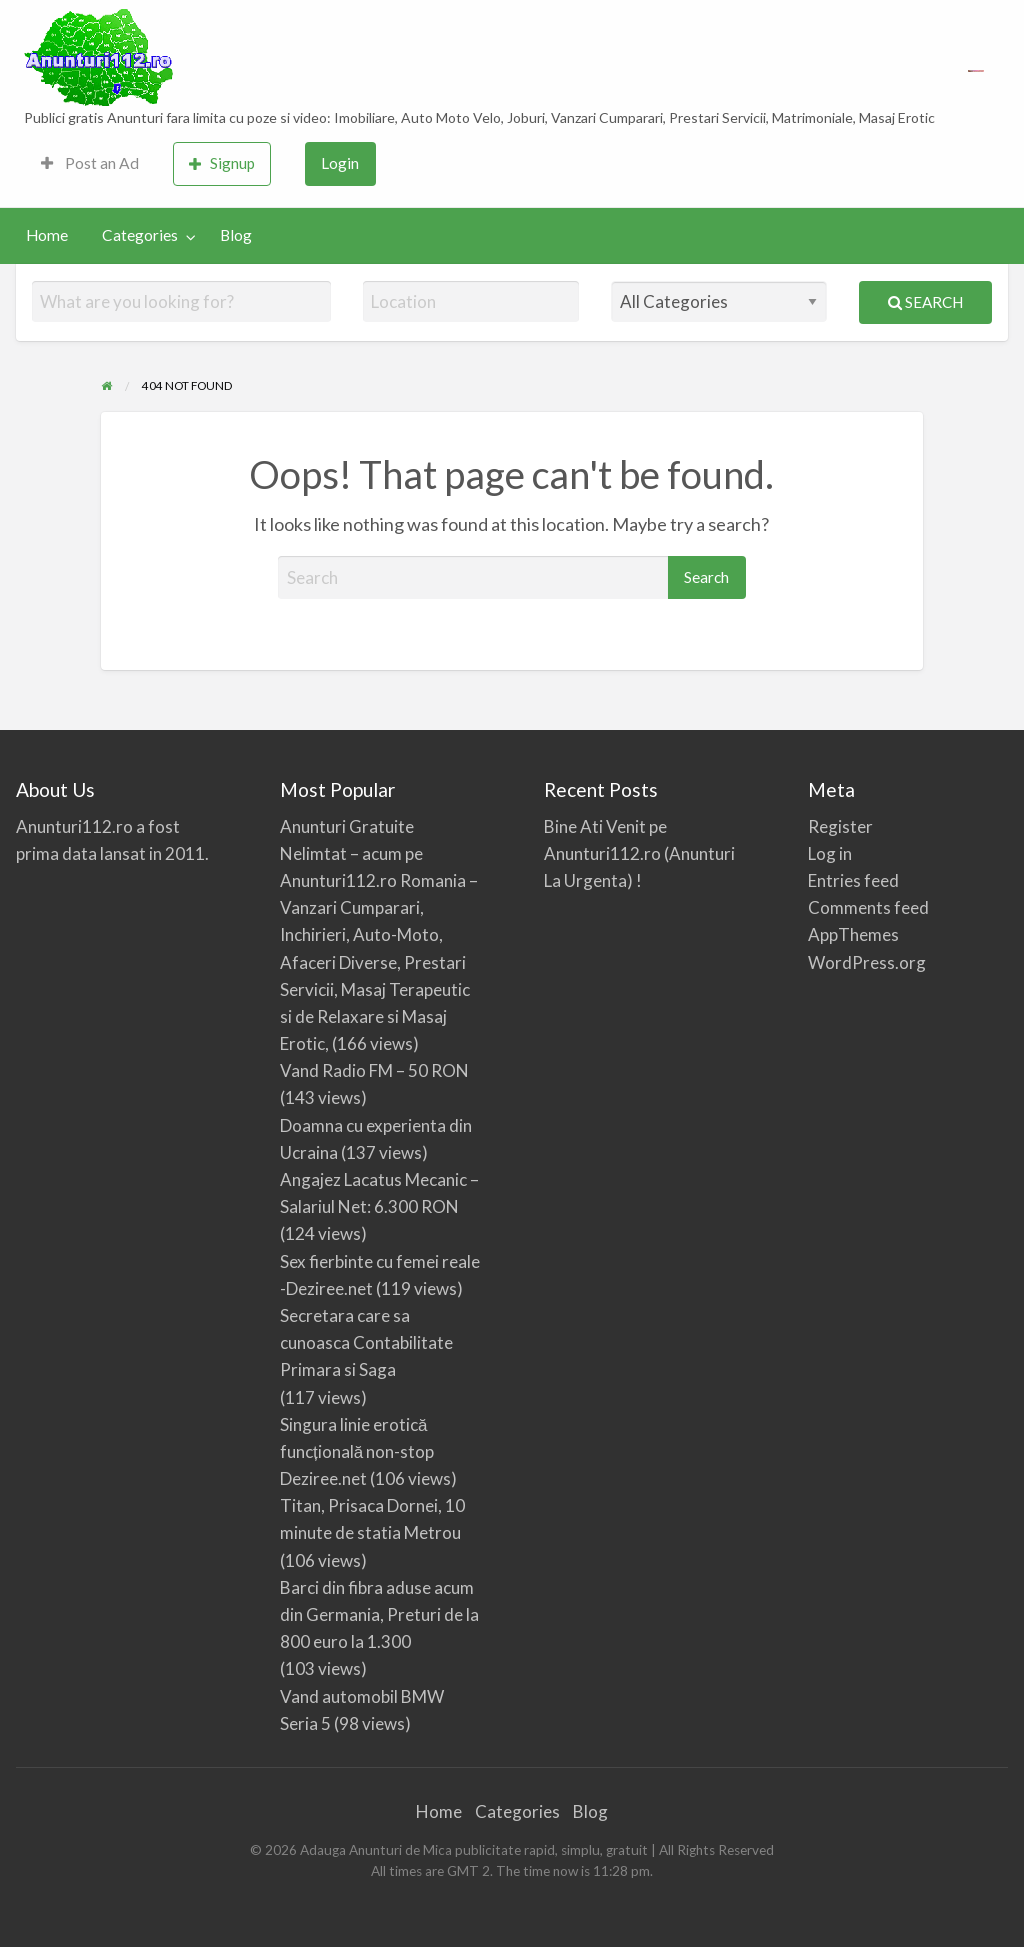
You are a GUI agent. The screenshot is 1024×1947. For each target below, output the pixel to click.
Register (840, 826)
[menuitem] (90, 164)
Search (925, 302)
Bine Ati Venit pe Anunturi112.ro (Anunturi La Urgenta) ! (639, 853)
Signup (222, 163)
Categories (140, 235)
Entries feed (853, 880)
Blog (236, 235)
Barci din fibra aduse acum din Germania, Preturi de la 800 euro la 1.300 (379, 1614)
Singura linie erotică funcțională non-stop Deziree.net (357, 1451)
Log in (830, 853)
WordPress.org (867, 962)
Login (340, 163)
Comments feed (868, 907)
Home (47, 235)
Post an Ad (90, 163)
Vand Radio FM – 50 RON (374, 1070)
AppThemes (853, 934)
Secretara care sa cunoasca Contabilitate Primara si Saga (366, 1342)
